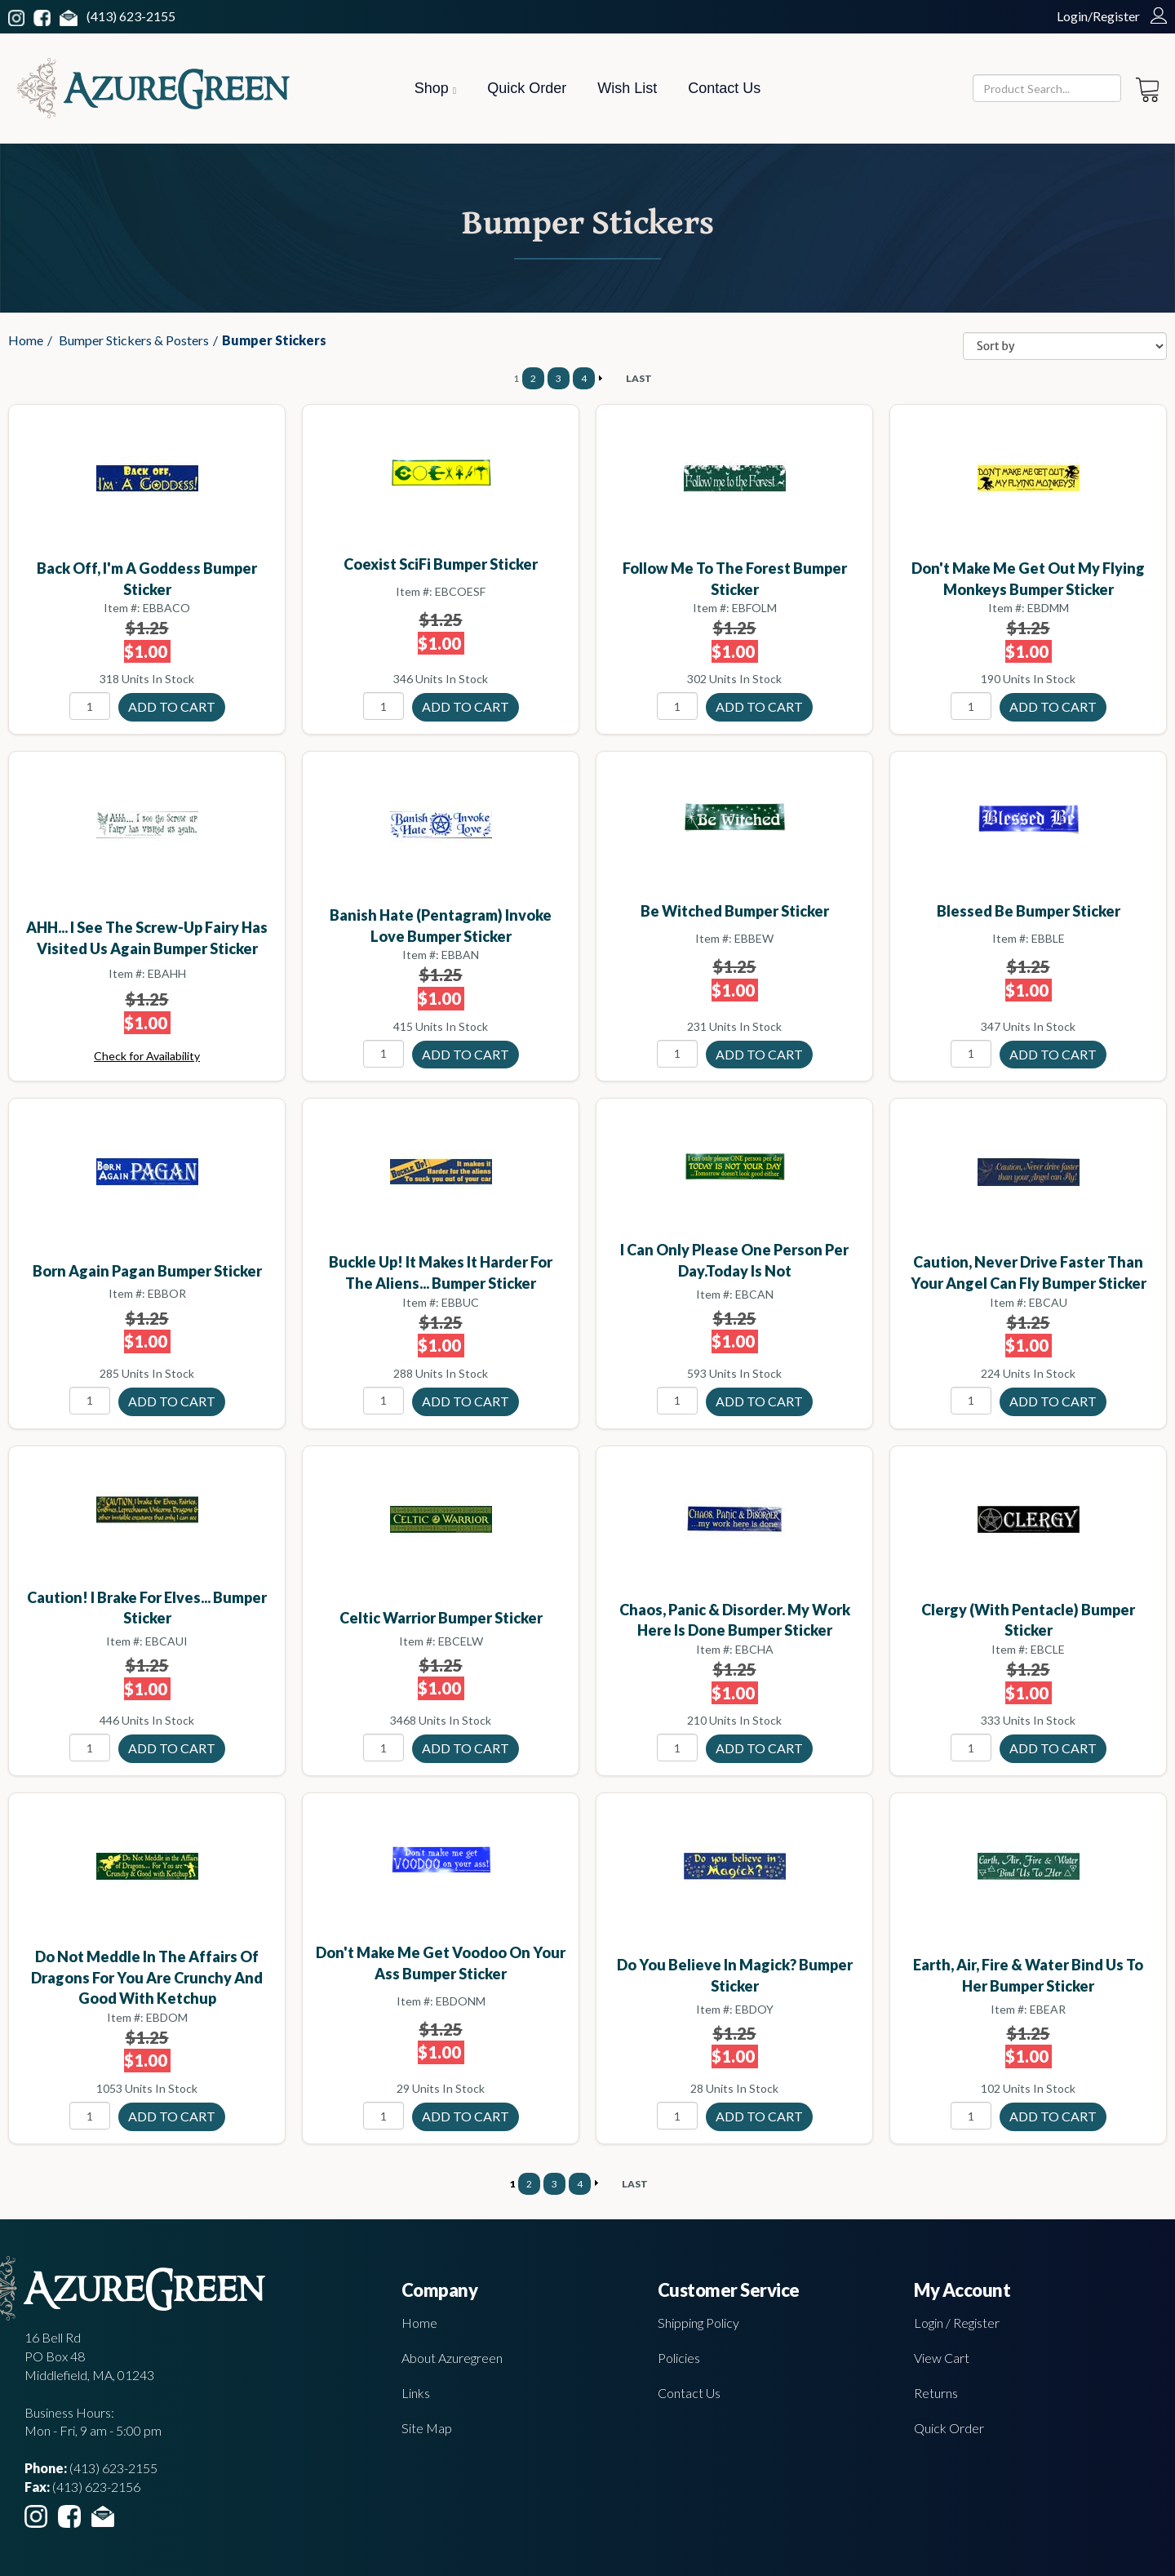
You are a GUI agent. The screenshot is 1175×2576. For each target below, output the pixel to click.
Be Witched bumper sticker (735, 911)
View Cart (941, 2357)
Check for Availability (147, 1056)
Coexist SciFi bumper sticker (441, 564)
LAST (639, 378)
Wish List (627, 88)
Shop (435, 88)
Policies (679, 2357)
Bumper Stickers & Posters (134, 340)
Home (25, 340)
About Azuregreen (452, 2357)
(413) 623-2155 (130, 16)
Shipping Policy (698, 2322)
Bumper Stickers (274, 340)
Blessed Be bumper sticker (1028, 911)
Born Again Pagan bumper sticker (147, 1271)
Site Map (426, 2428)
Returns (936, 2393)
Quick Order (526, 88)
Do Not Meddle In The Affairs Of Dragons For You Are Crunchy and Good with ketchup (147, 1977)
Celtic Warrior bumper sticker (441, 1618)
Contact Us (724, 88)
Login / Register (957, 2322)
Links (415, 2393)
